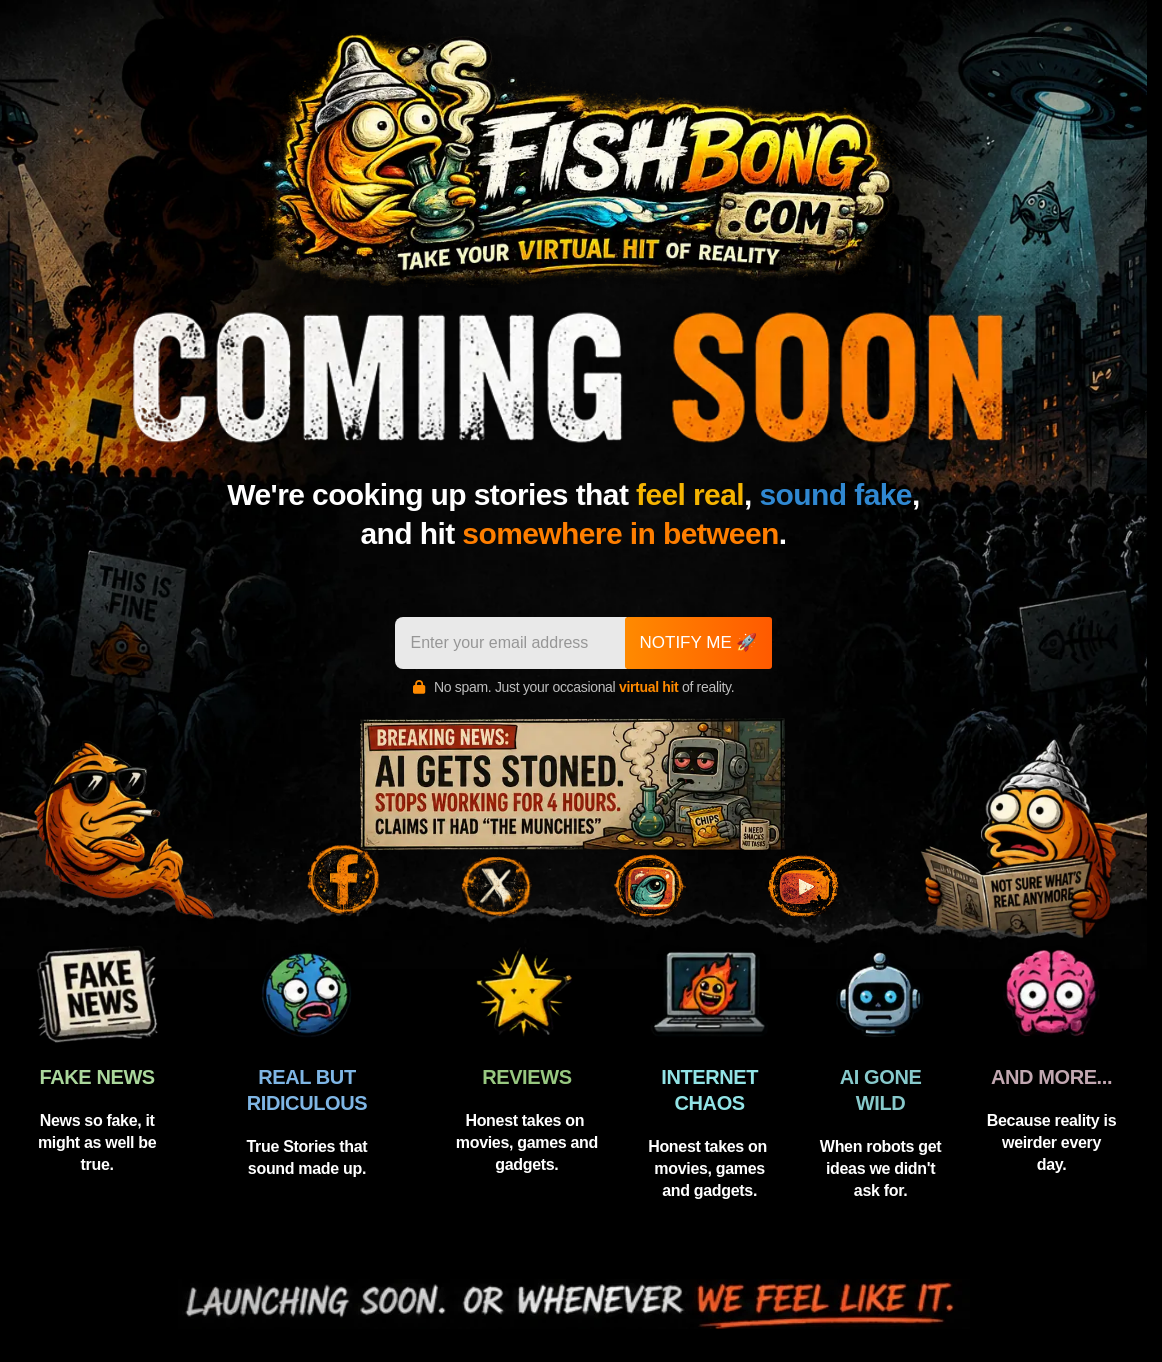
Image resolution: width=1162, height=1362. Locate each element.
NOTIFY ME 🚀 (699, 642)
